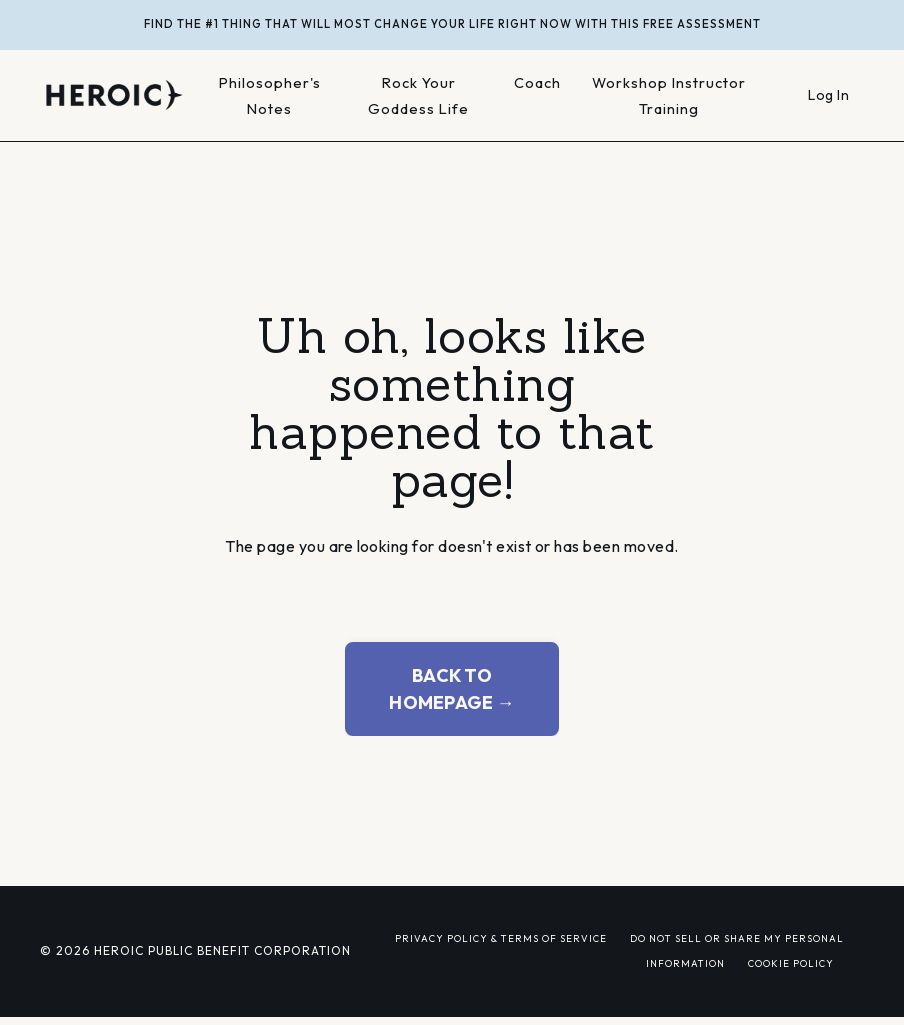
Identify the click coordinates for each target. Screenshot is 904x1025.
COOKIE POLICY (791, 963)
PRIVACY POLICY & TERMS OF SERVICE (501, 938)
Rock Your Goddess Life (418, 95)
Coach (537, 82)
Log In (828, 95)
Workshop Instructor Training (669, 95)
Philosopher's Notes (270, 95)
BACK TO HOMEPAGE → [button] (452, 689)
